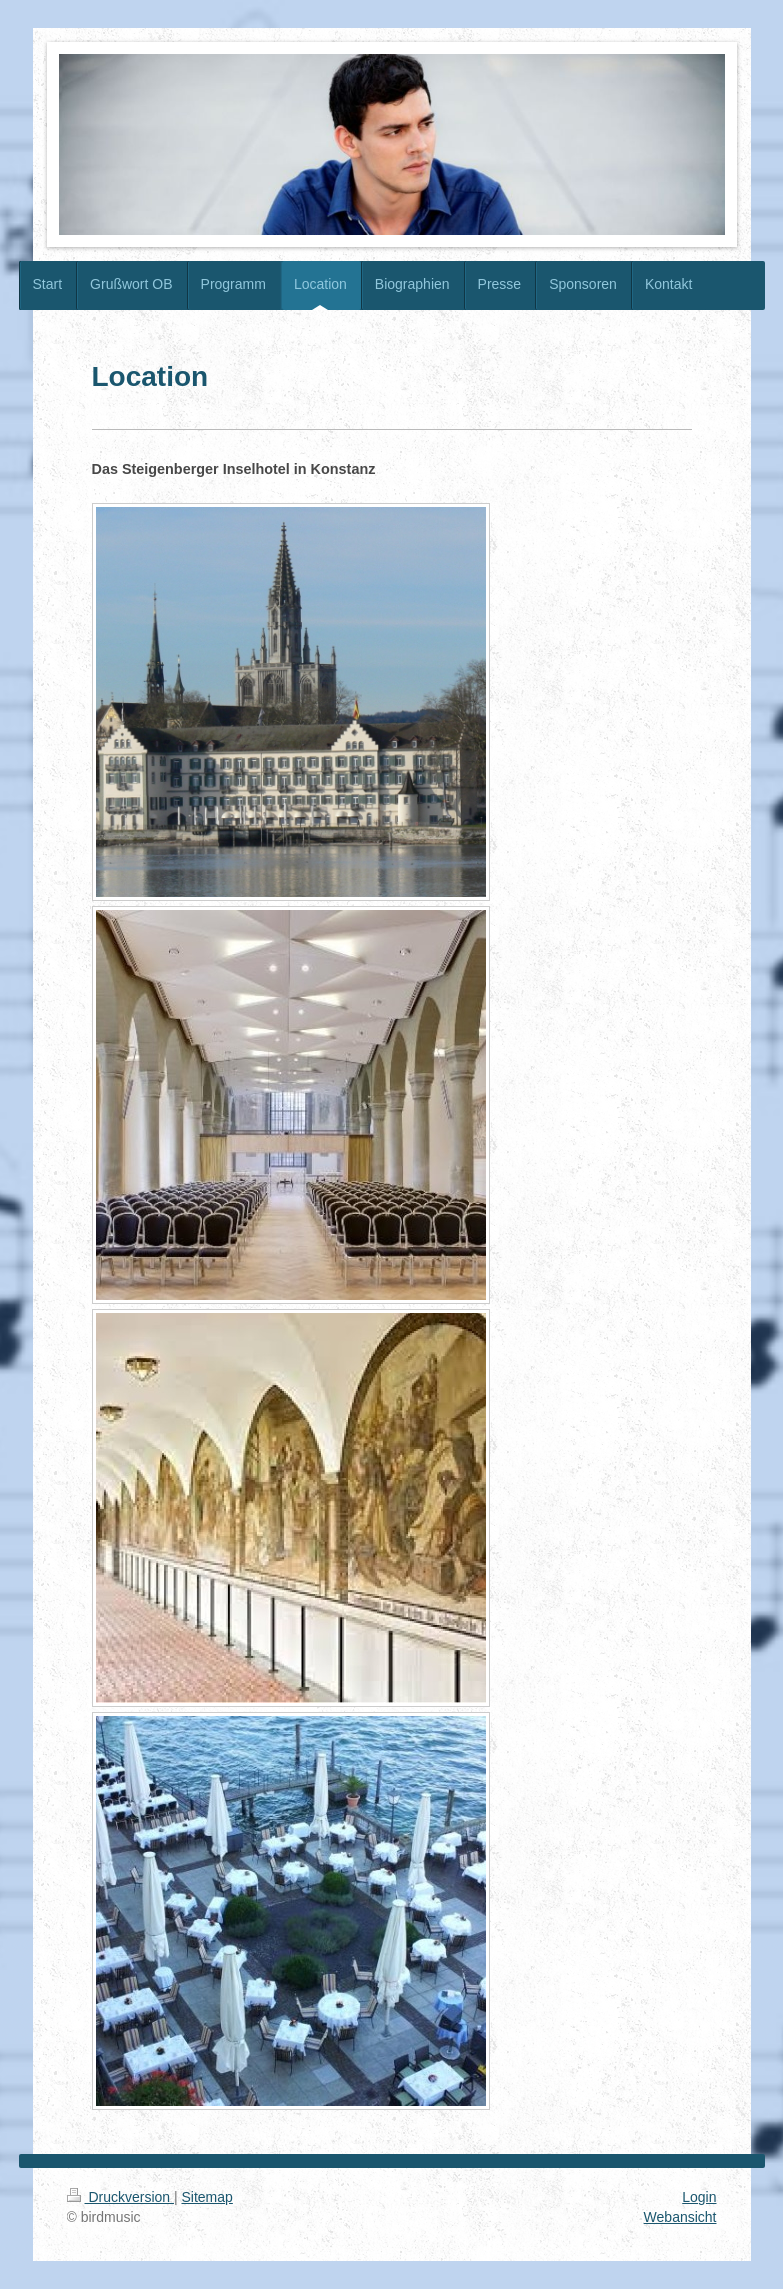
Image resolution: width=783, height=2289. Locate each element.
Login (699, 2197)
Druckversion (120, 2197)
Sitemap (207, 2197)
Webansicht (680, 2217)
